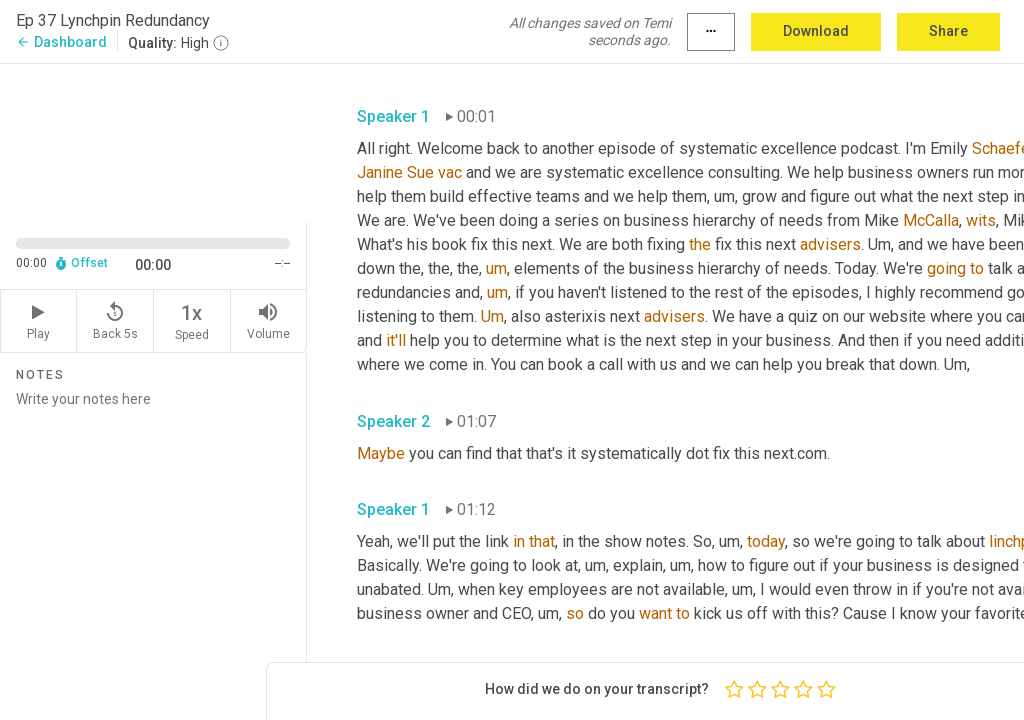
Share (948, 31)
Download (816, 31)
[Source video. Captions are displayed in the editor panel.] (153, 141)
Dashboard (61, 42)
